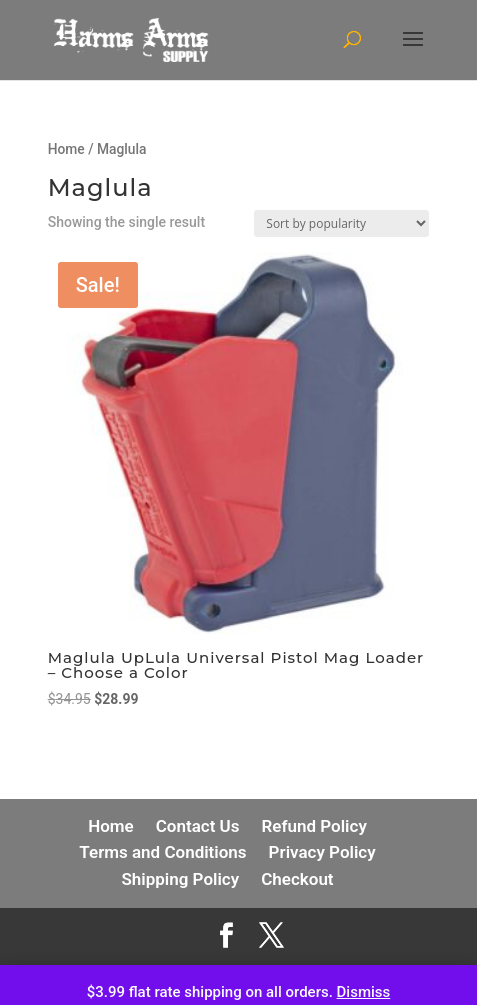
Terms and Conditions (162, 852)
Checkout (297, 879)
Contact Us (198, 826)
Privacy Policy (322, 852)
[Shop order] (341, 223)
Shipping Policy (180, 879)
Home (66, 149)
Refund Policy (314, 826)
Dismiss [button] (364, 992)
